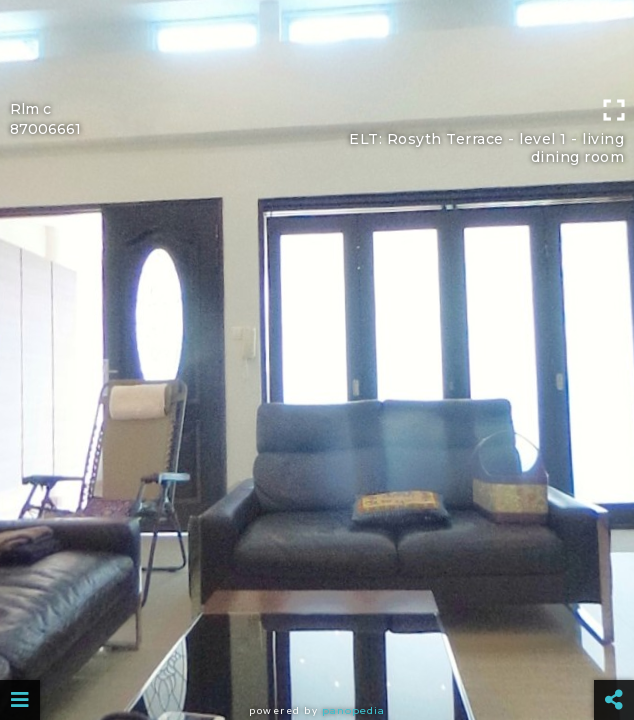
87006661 (45, 129)
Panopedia (353, 710)
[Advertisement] (317, 45)
